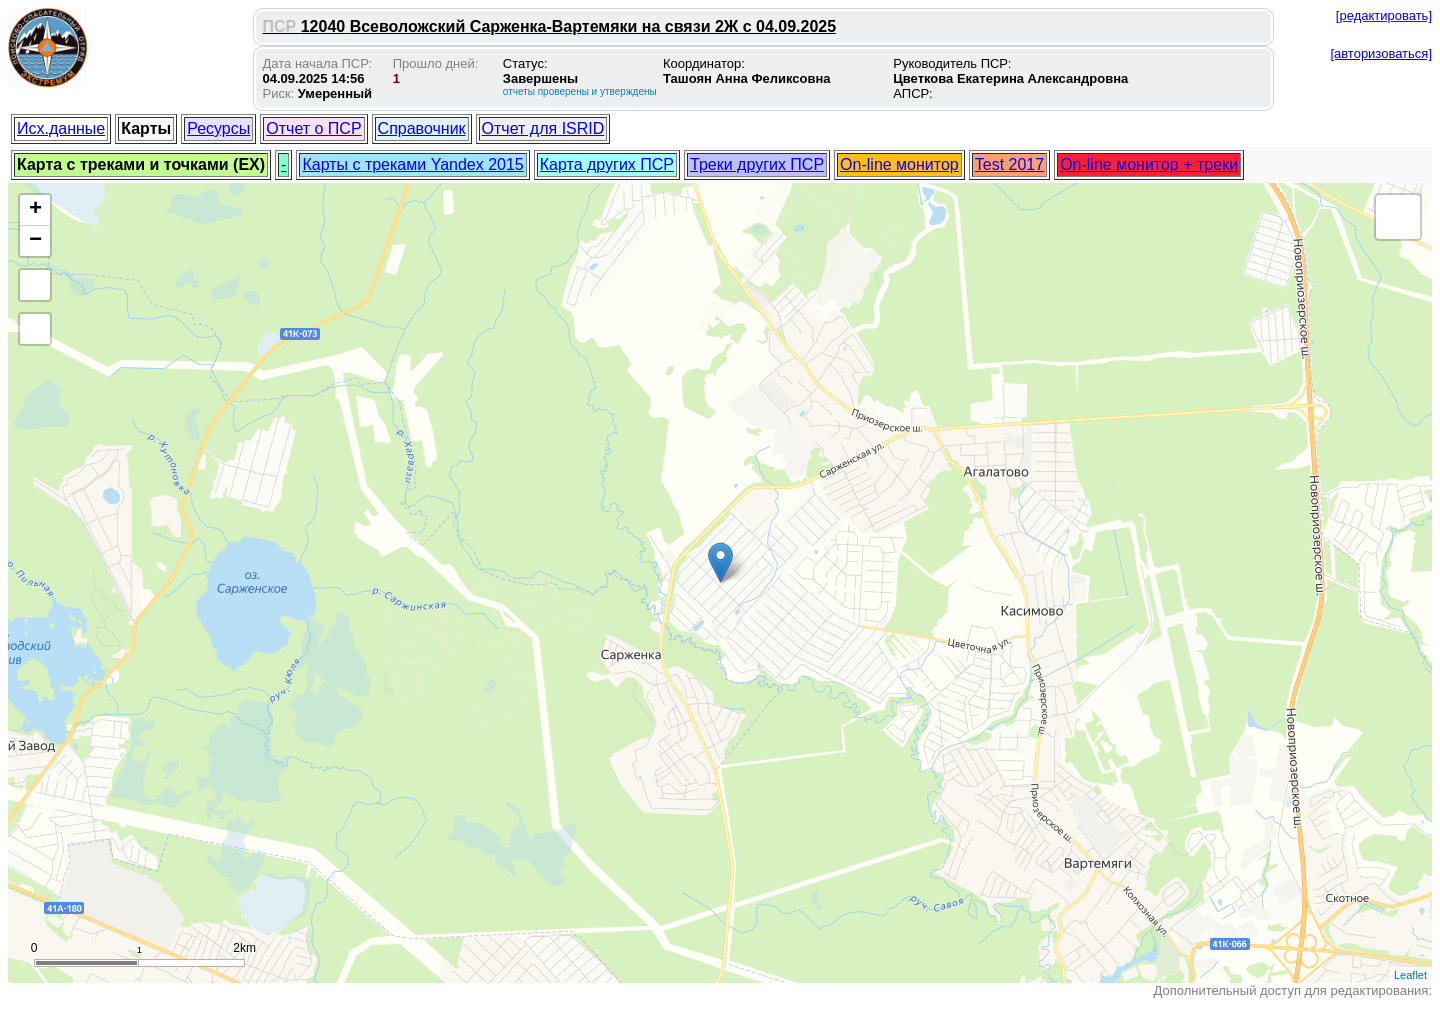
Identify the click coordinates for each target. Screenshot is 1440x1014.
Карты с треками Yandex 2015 (412, 164)
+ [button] (35, 210)
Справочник (422, 128)
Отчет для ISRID (543, 128)
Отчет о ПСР (313, 128)
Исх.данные (61, 128)
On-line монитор (899, 164)
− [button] (35, 241)
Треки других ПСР (757, 164)
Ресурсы (218, 128)
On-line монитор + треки (1149, 164)
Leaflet (1410, 975)
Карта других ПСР (607, 164)
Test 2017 (1009, 164)
